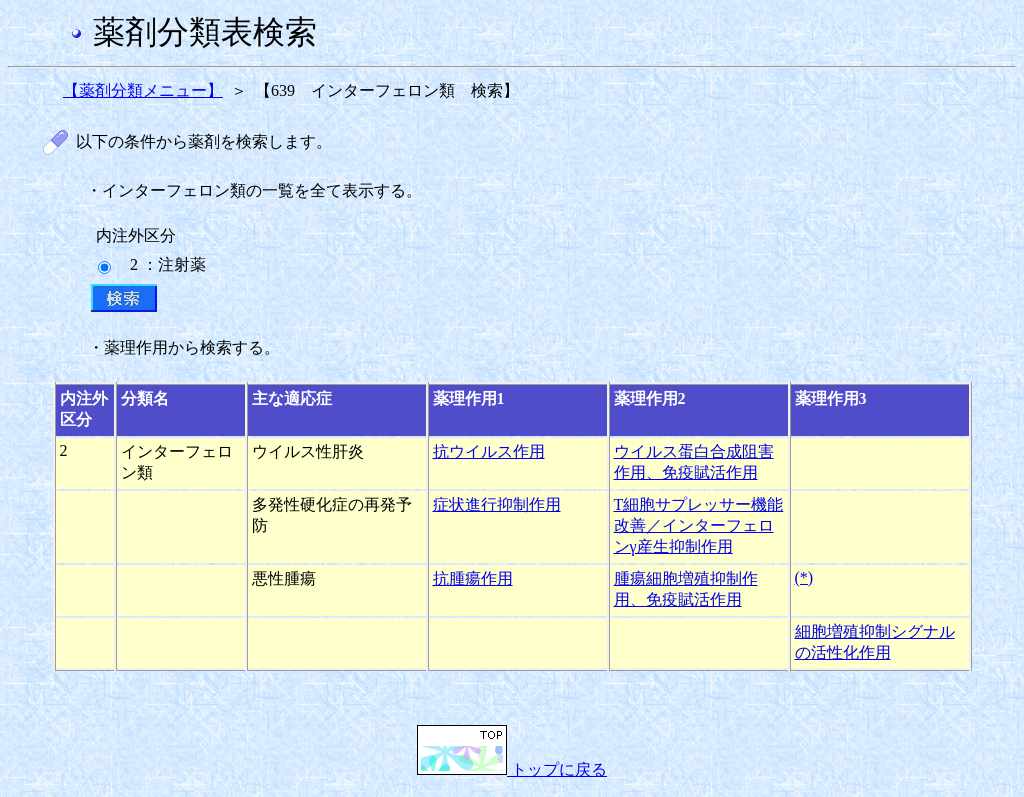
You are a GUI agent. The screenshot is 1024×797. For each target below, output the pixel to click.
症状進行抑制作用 (497, 504)
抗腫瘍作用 (473, 578)
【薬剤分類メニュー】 (143, 90)
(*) (804, 577)
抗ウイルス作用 (489, 451)
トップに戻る (512, 769)
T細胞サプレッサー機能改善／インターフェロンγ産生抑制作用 (699, 525)
